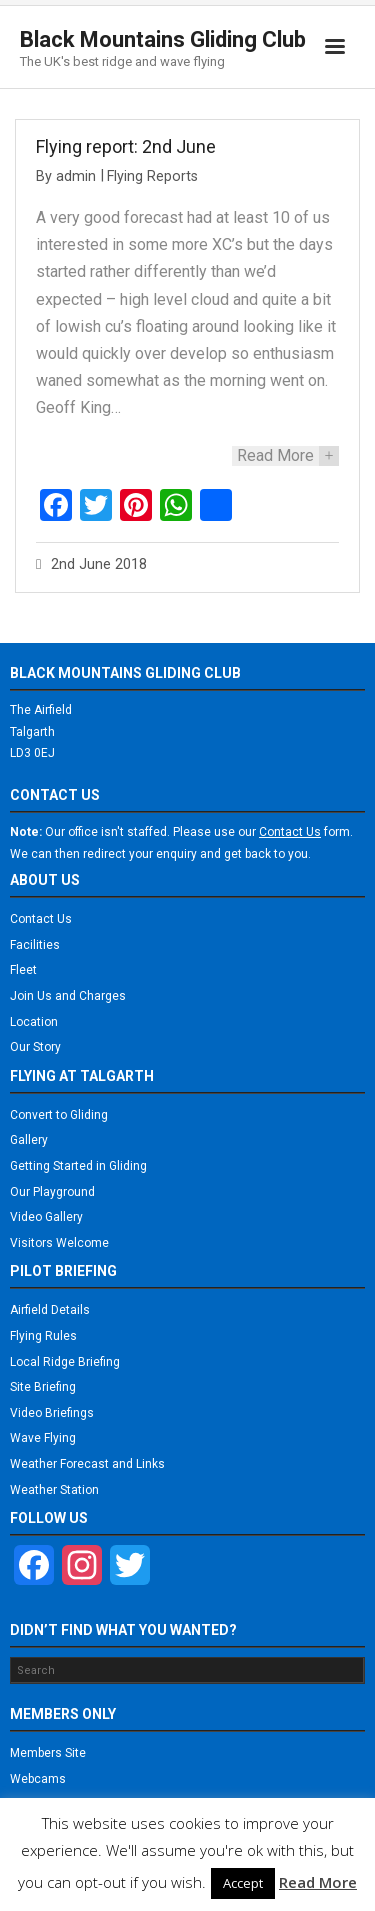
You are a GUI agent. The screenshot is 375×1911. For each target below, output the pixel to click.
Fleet (23, 970)
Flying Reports (152, 176)
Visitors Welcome (59, 1243)
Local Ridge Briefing (65, 1362)
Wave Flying (43, 1438)
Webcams (38, 1779)
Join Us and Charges (68, 996)
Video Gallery (46, 1217)
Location (34, 1022)
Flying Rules (43, 1336)
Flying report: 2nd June (126, 146)
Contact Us (41, 919)
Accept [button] (243, 1883)
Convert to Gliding (59, 1115)
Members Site (48, 1753)
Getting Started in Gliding (78, 1166)
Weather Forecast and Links (87, 1464)
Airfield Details (50, 1310)
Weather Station (54, 1490)
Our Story (35, 1047)
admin (76, 176)
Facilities (35, 945)
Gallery (29, 1140)
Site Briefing (43, 1387)
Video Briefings (52, 1413)
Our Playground (52, 1192)
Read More (318, 1882)
